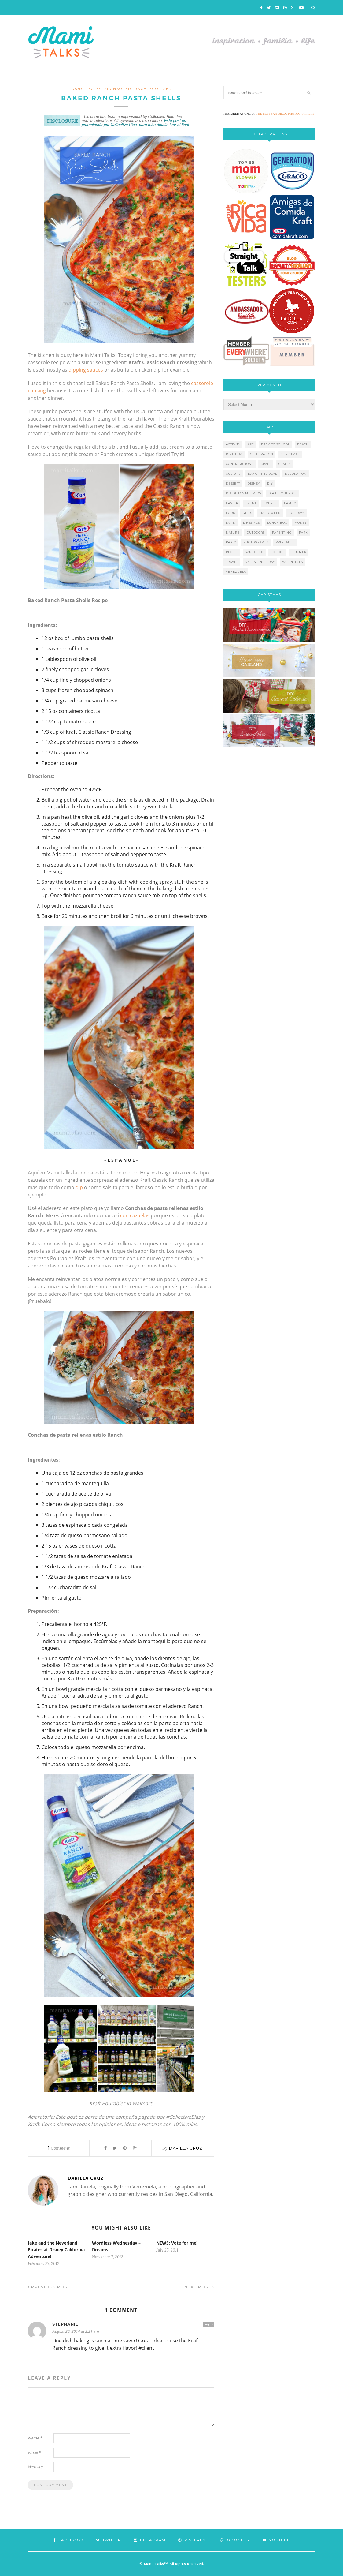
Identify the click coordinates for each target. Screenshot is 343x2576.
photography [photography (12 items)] (255, 542)
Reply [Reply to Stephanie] (208, 2324)
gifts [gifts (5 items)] (247, 513)
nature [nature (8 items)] (232, 532)
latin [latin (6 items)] (231, 522)
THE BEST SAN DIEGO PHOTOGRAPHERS (285, 113)
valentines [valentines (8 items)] (292, 562)
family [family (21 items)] (290, 503)
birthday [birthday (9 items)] (234, 454)
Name (35, 2438)
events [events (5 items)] (270, 503)
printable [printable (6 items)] (285, 542)
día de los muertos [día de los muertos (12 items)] (243, 493)
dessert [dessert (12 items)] (233, 483)
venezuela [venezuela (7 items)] (236, 571)
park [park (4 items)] (303, 532)
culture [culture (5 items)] (233, 473)
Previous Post (49, 2287)
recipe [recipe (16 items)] (232, 552)
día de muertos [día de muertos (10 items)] (282, 493)
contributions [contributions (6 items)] (239, 464)
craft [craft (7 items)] (266, 464)
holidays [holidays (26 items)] (296, 513)
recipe (93, 89)
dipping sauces (85, 369)
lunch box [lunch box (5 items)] (277, 522)
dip (79, 1187)
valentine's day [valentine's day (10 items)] (260, 562)
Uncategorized (153, 89)
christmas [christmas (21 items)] (290, 454)
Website (35, 2466)
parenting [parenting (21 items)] (282, 532)
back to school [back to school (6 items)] (275, 444)
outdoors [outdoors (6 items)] (256, 532)
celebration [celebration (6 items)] (261, 454)
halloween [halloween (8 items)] (270, 513)
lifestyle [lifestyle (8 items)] (251, 522)
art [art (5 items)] (251, 444)
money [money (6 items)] (300, 522)
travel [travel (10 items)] (232, 562)
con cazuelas (134, 1215)
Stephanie (65, 2324)
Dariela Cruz (185, 2148)
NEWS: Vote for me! (176, 2243)
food (76, 89)
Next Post (199, 2287)
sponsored (117, 89)
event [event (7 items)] (250, 503)
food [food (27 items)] (230, 513)
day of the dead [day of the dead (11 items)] (263, 473)
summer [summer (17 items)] (299, 552)
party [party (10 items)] (231, 542)
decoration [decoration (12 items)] (296, 473)
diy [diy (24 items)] (270, 483)
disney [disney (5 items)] (254, 483)
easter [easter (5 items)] (232, 503)
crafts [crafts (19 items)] (284, 464)
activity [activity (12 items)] (233, 444)
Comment (59, 2148)
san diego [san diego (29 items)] (254, 552)
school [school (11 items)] (277, 552)
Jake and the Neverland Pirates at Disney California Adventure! (56, 2249)
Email (34, 2452)
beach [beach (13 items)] (303, 444)
